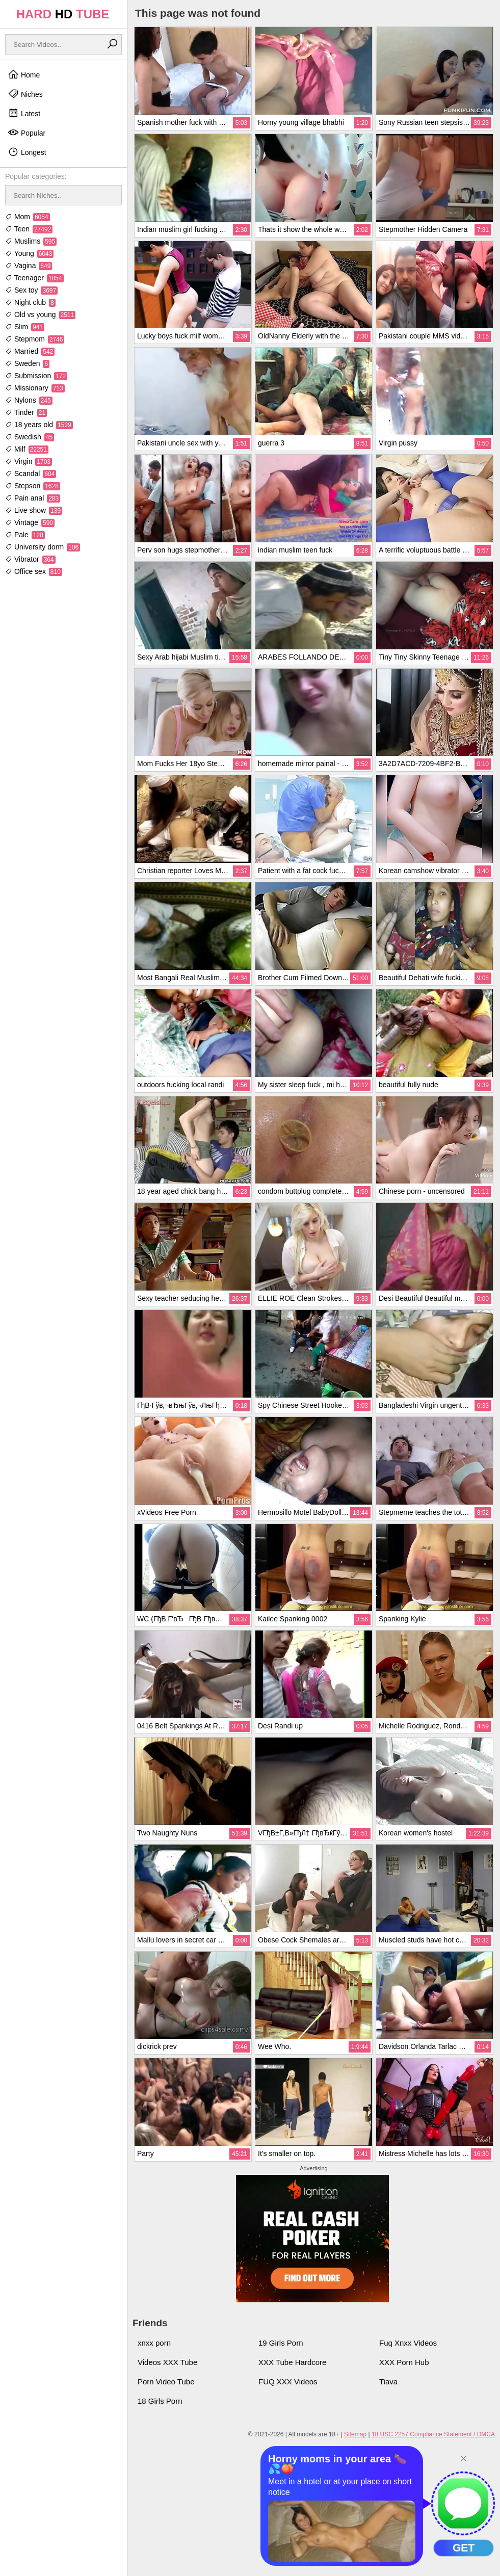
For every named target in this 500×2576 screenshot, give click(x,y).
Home (24, 74)
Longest (27, 151)
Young (29, 253)
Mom (27, 217)
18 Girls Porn (160, 2401)
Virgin (28, 461)
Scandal (30, 473)
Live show (33, 510)
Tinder (26, 412)
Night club (30, 302)
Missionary (35, 388)
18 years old (39, 424)
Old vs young (40, 314)
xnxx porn (154, 2342)
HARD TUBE (63, 14)
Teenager (34, 278)
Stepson (32, 486)
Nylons (28, 400)
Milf (26, 449)
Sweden (27, 363)
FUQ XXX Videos (288, 2381)
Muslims (31, 241)
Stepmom (34, 339)
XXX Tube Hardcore (292, 2362)
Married (30, 351)
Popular (26, 132)
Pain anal (32, 498)
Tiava (388, 2381)
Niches (25, 93)
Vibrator (30, 559)
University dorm (42, 547)
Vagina (28, 265)
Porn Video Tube (166, 2381)
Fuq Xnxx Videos (408, 2342)
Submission (36, 376)
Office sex (33, 571)
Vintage (30, 522)
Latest (24, 113)
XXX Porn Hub (404, 2362)
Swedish (29, 437)
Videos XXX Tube (167, 2362)
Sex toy (31, 290)
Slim (24, 327)
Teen (28, 229)
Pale (25, 535)
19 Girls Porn (280, 2342)
